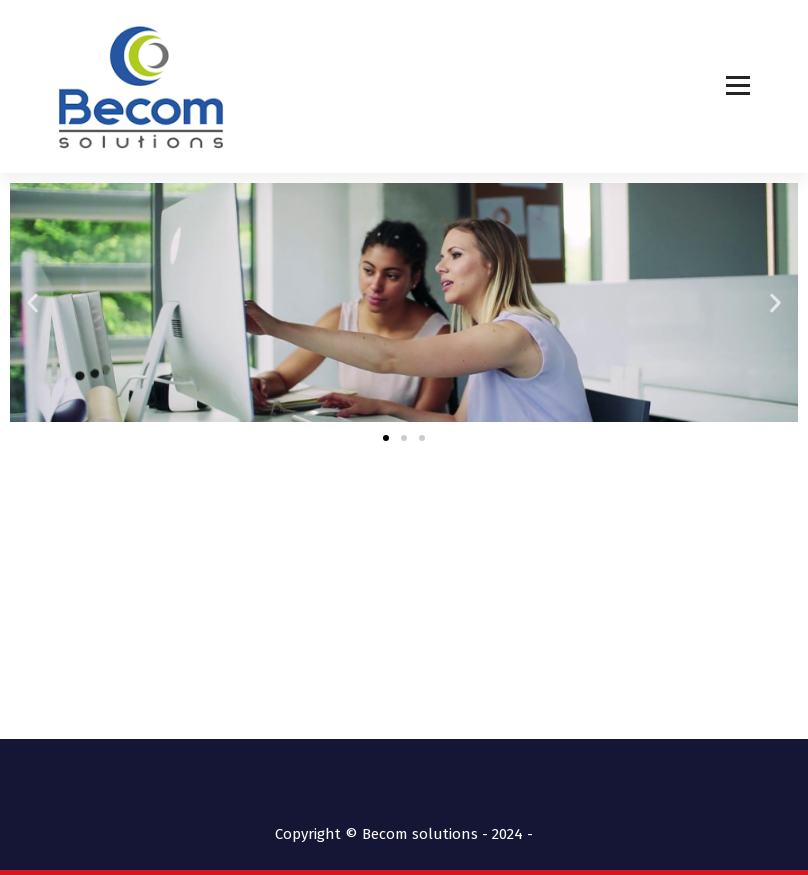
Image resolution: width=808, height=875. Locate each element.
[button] (32, 302)
